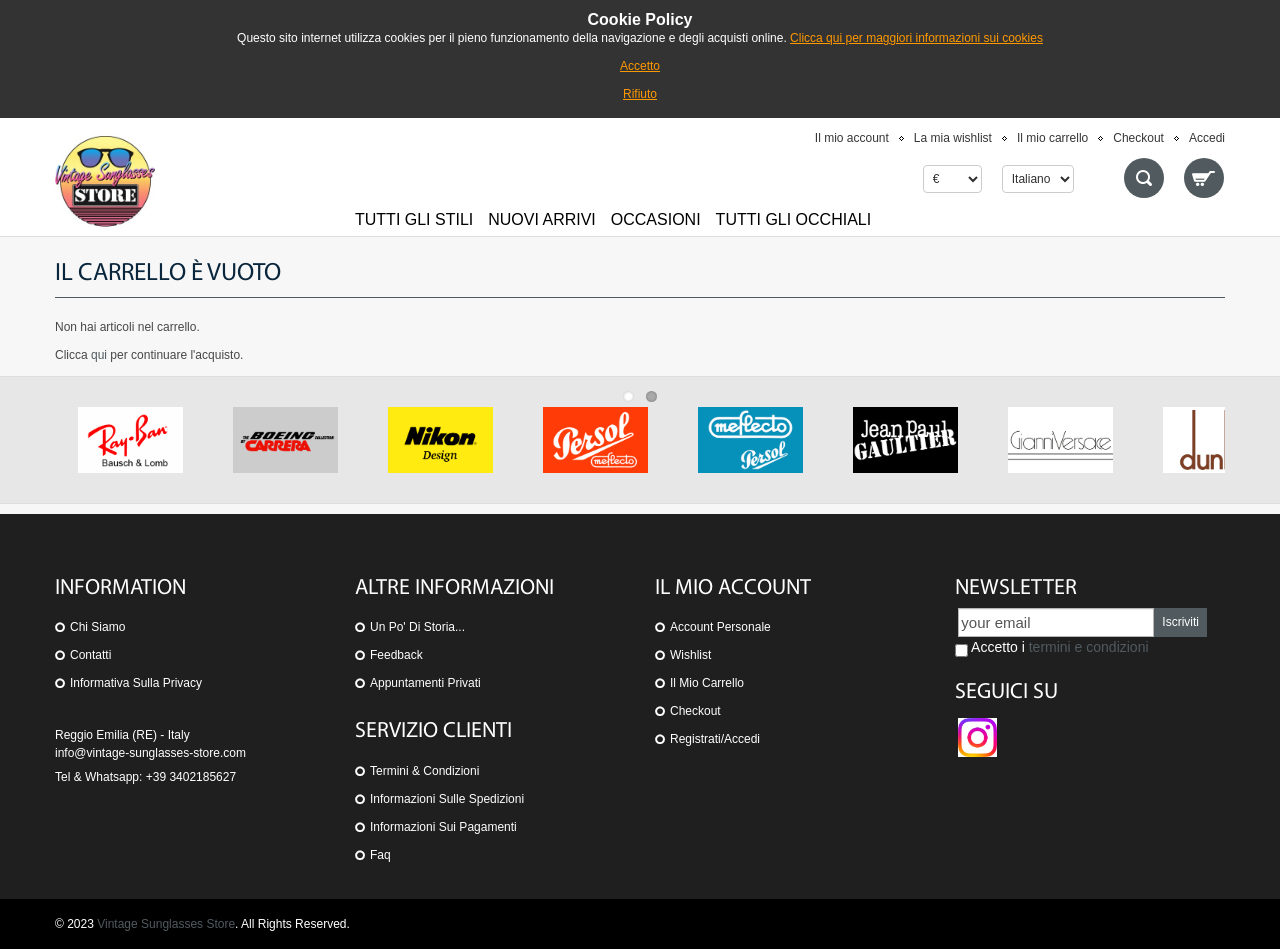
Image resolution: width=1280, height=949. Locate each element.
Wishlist (690, 655)
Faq (380, 855)
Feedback (396, 655)
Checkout (1138, 138)
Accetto (640, 66)
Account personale (720, 627)
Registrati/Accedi (715, 739)
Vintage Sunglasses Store (166, 924)
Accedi (1207, 138)
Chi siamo (97, 627)
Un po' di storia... (417, 627)
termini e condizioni (1089, 647)
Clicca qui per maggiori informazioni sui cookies (916, 38)
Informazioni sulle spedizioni (447, 799)
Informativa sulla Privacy (136, 683)
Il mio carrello (1052, 138)
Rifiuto (640, 94)
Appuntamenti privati (425, 683)
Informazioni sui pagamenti (443, 827)
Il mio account (852, 138)
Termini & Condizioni (424, 771)
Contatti (90, 655)
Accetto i (1052, 648)
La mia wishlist (953, 138)
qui (99, 355)
